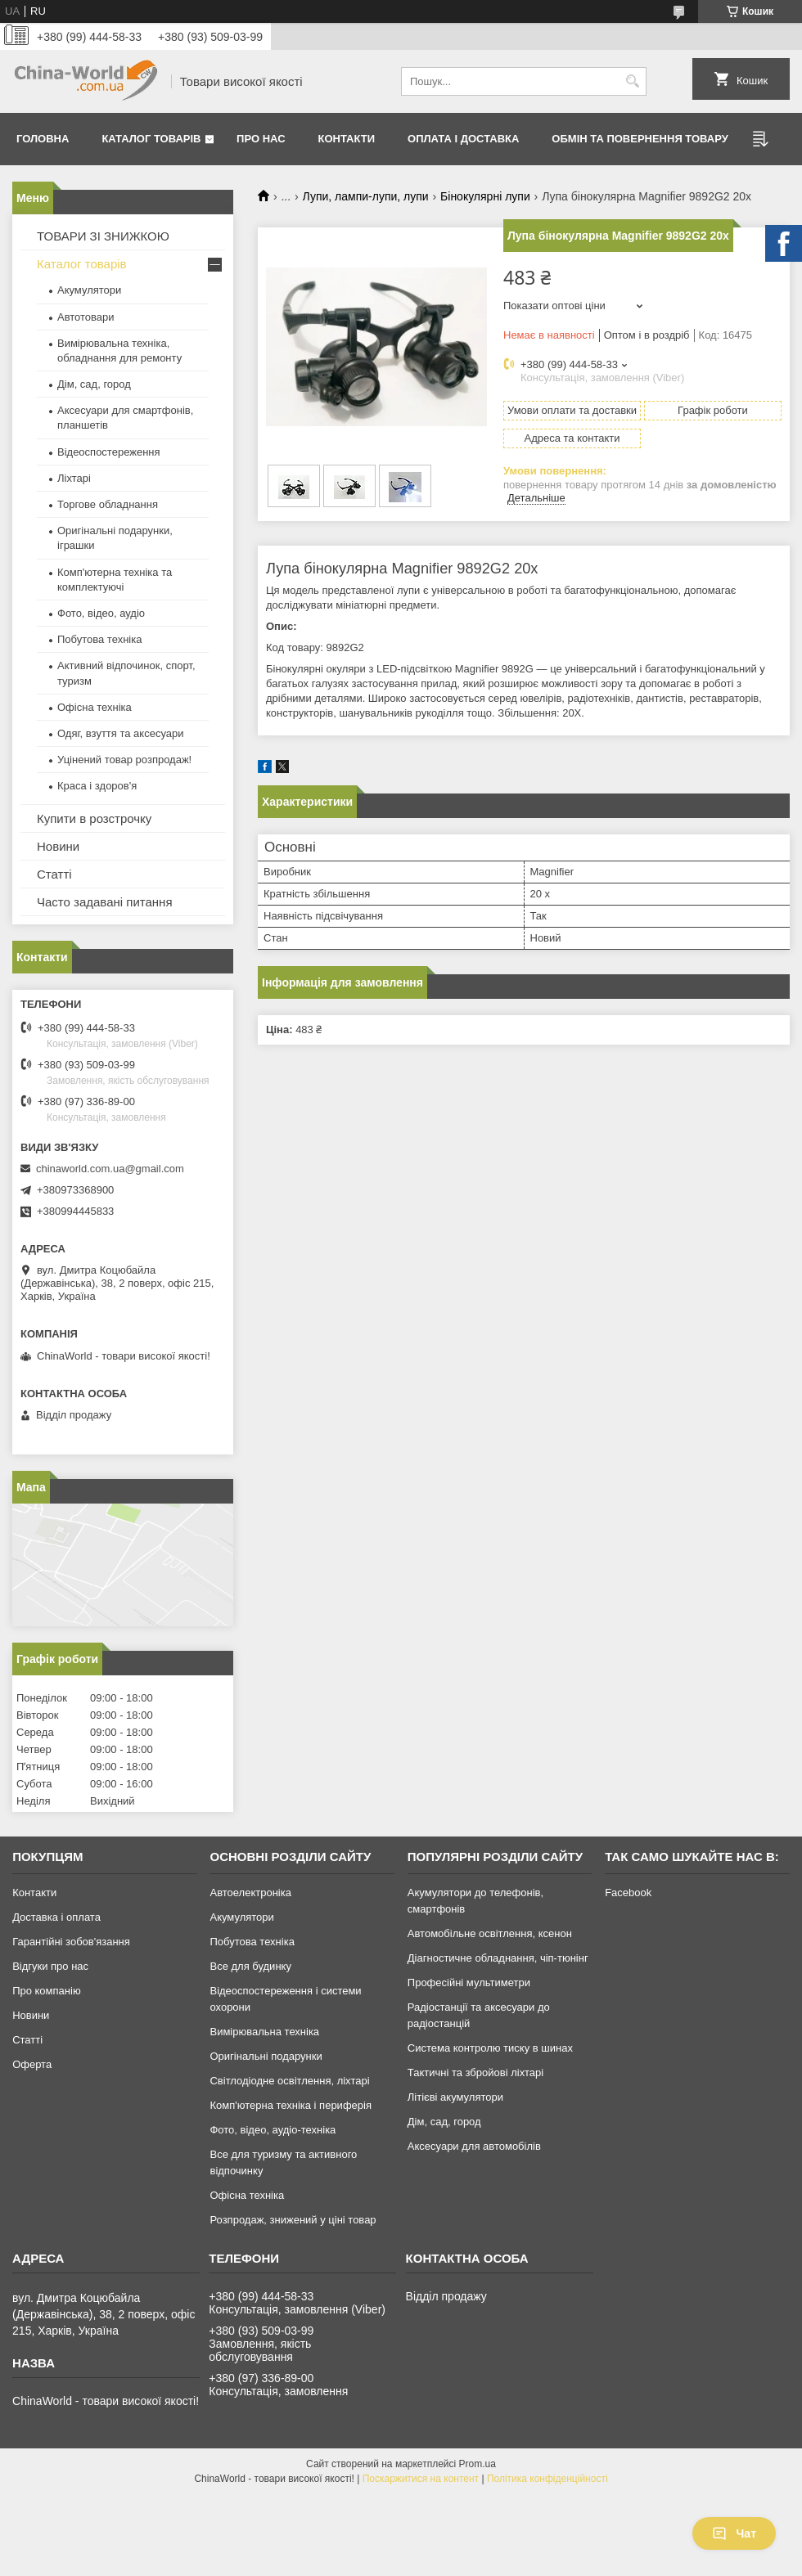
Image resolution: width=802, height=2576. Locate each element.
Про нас (261, 139)
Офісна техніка (94, 707)
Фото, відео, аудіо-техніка (273, 2130)
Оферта (32, 2064)
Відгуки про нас (50, 1966)
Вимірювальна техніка (264, 2031)
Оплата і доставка (463, 139)
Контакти (347, 139)
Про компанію (46, 1991)
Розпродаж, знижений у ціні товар (293, 2220)
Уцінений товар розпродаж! (124, 759)
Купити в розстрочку (94, 818)
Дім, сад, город (94, 384)
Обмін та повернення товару (640, 139)
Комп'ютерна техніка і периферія (291, 2105)
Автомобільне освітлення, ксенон (490, 1933)
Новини (58, 846)
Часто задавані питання (105, 902)
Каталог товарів (150, 139)
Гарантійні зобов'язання (71, 1941)
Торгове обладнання (107, 504)
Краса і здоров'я (97, 786)
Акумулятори (89, 290)
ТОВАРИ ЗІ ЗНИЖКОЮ (103, 236)
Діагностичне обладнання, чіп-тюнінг (498, 1958)
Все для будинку (250, 1966)
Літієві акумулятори (455, 2097)
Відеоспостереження (108, 452)
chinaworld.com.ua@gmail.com (110, 1168)
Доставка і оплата (56, 1917)
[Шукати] (632, 81)
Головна (42, 139)
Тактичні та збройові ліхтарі (475, 2072)
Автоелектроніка (250, 1892)
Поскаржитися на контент (421, 2478)
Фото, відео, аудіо (101, 613)
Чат (734, 2533)
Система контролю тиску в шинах (490, 2048)
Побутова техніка (99, 639)
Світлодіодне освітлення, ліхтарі (289, 2081)
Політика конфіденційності (547, 2478)
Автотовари (86, 317)
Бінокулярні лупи (485, 196)
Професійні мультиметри (469, 1982)
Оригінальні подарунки (266, 2056)
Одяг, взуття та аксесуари (120, 733)
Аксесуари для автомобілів (474, 2146)
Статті (54, 874)
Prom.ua (477, 2464)
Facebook (628, 1892)
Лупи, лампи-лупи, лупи (366, 196)
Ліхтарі (74, 478)
